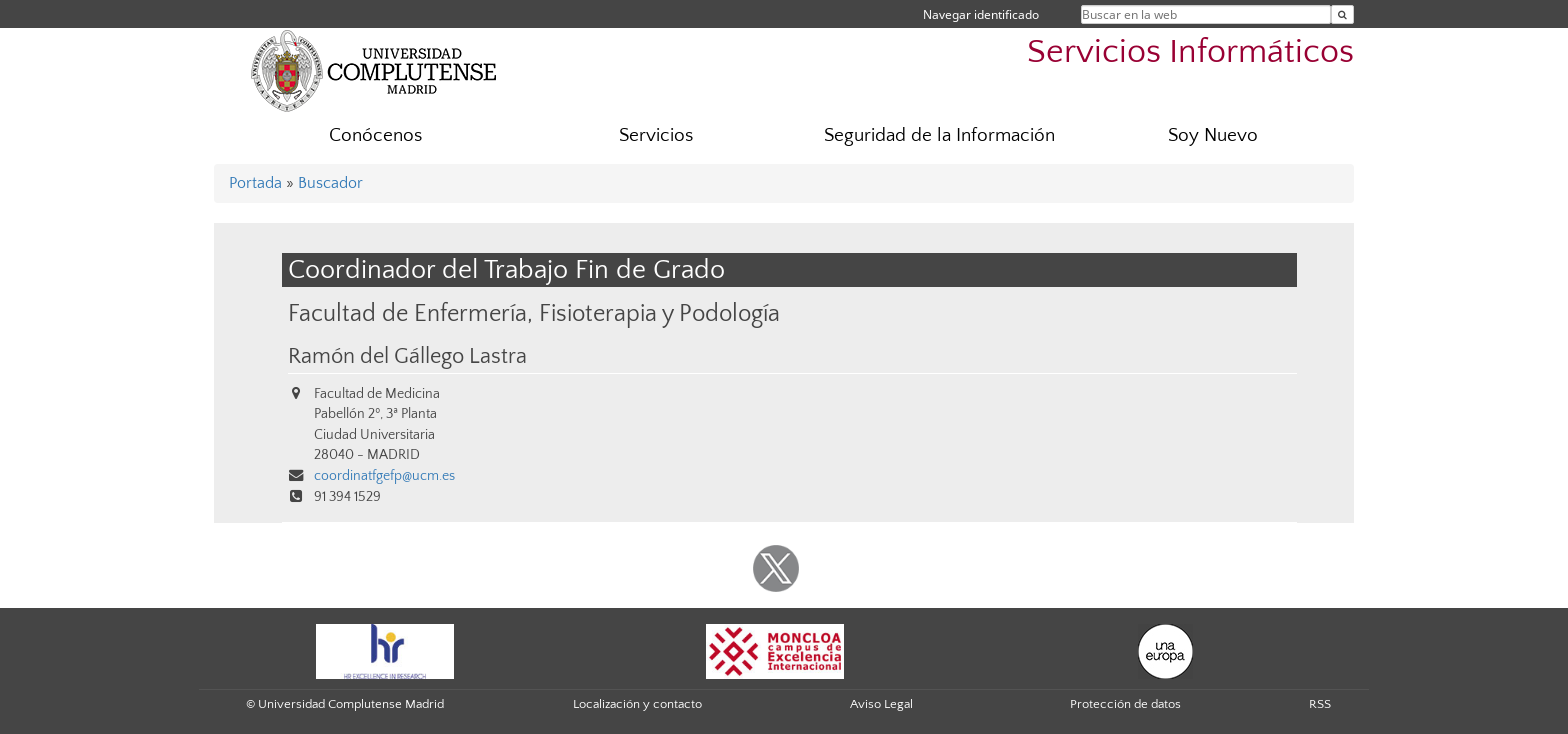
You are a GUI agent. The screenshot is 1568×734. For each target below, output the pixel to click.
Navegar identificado (981, 14)
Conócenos (375, 135)
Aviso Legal (881, 704)
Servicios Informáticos (1190, 52)
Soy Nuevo (1213, 135)
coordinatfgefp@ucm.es (384, 476)
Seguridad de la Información (939, 135)
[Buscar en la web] (1342, 14)
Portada (255, 183)
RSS (1320, 704)
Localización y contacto (637, 704)
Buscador (330, 183)
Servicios (656, 135)
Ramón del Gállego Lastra (407, 357)
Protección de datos (1125, 704)
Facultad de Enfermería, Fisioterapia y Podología (534, 313)
